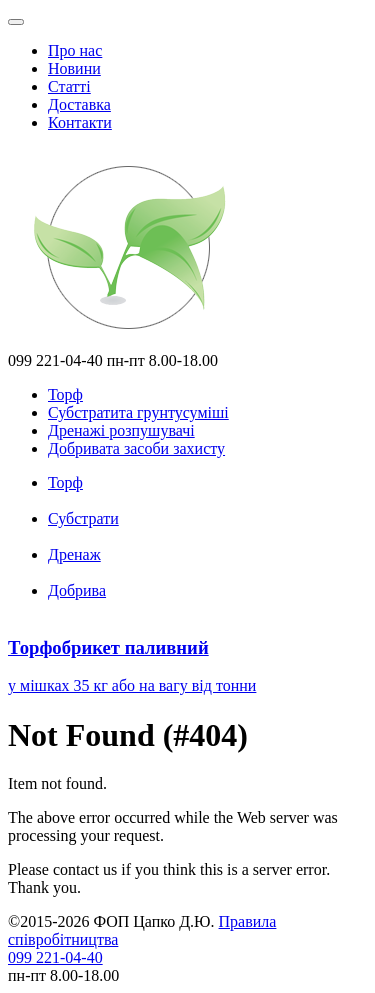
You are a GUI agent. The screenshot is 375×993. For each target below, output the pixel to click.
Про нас (75, 50)
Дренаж (74, 554)
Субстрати (83, 518)
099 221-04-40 (55, 957)
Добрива (77, 590)
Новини (74, 68)
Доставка (79, 104)
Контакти (80, 122)
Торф (65, 482)
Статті (69, 86)
